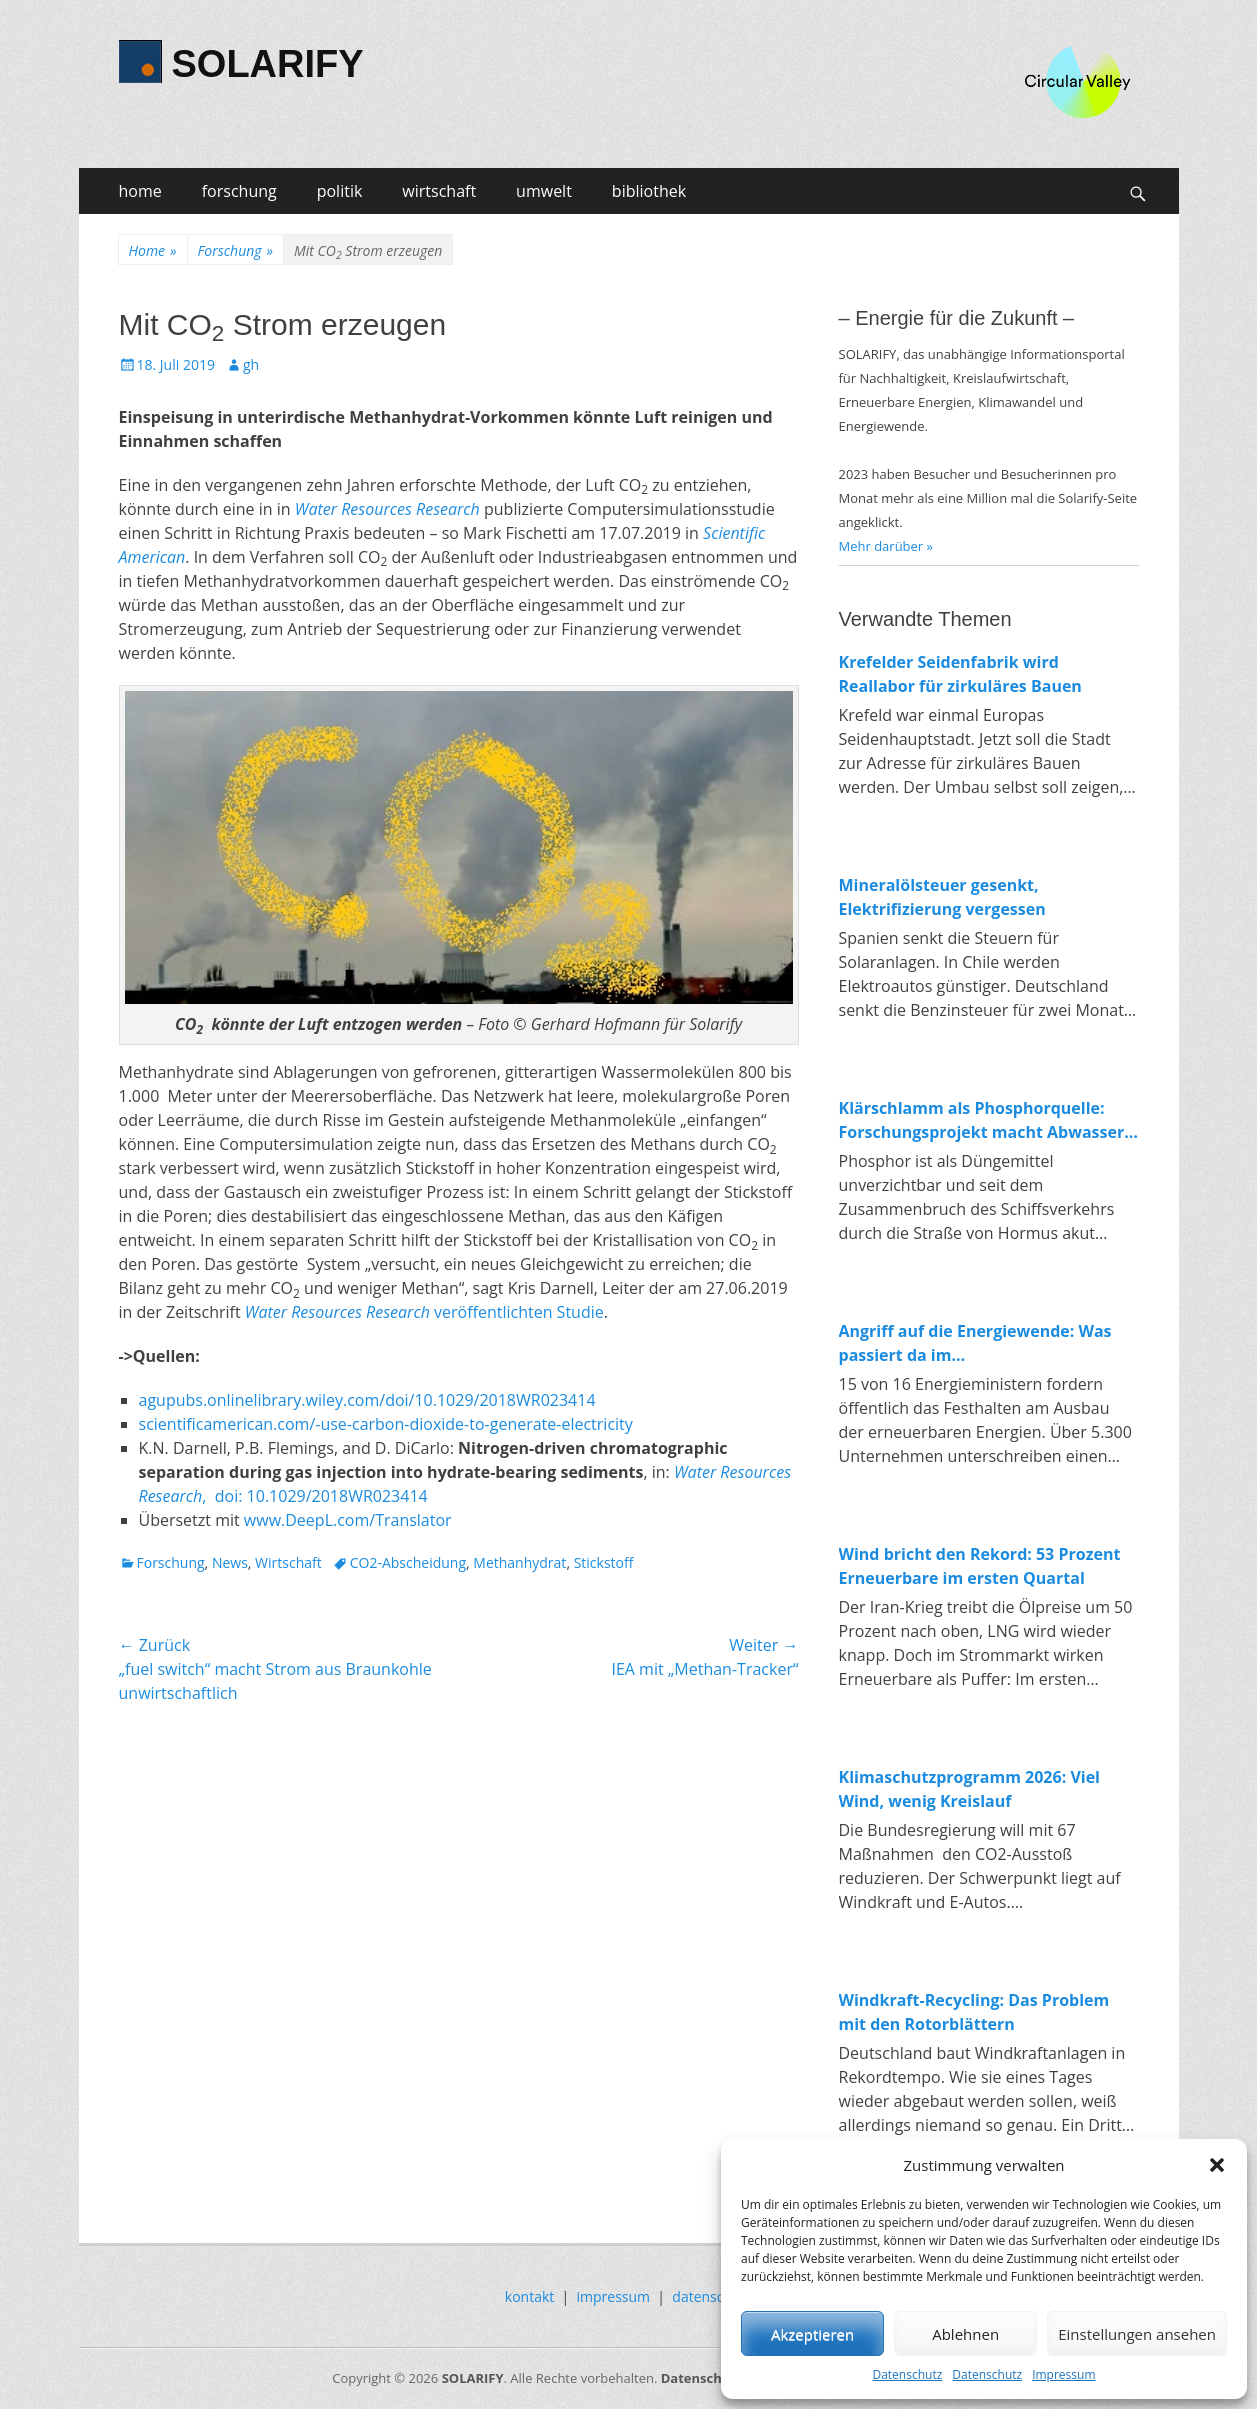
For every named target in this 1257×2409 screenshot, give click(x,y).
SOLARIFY (268, 64)
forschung (239, 191)
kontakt (529, 2296)
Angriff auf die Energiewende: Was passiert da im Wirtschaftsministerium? (975, 1343)
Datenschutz (907, 2374)
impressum (614, 2296)
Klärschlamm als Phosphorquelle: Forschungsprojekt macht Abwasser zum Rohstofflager (982, 1120)
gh (251, 364)
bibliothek (649, 191)
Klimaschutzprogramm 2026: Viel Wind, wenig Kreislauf (970, 1789)
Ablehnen (965, 2334)
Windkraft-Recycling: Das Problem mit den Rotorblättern (974, 2012)
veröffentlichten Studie (424, 1312)
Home (153, 250)
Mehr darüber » (886, 546)
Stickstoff (604, 1562)
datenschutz (712, 2296)
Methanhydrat (519, 1562)
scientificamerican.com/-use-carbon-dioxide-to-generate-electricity (386, 1424)
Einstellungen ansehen (1137, 2334)
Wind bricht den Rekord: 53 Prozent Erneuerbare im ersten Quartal (980, 1566)
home (140, 191)
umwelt (544, 191)
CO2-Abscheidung (408, 1562)
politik (340, 191)
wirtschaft (439, 191)
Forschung (235, 250)
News (230, 1562)
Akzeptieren (812, 2334)
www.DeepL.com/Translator (348, 1520)
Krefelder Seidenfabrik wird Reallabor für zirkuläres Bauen (960, 674)
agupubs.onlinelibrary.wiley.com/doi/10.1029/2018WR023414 (367, 1400)
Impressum (1063, 2374)
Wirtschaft (288, 1562)
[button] (1217, 2165)
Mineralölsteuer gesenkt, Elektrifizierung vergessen (942, 897)
